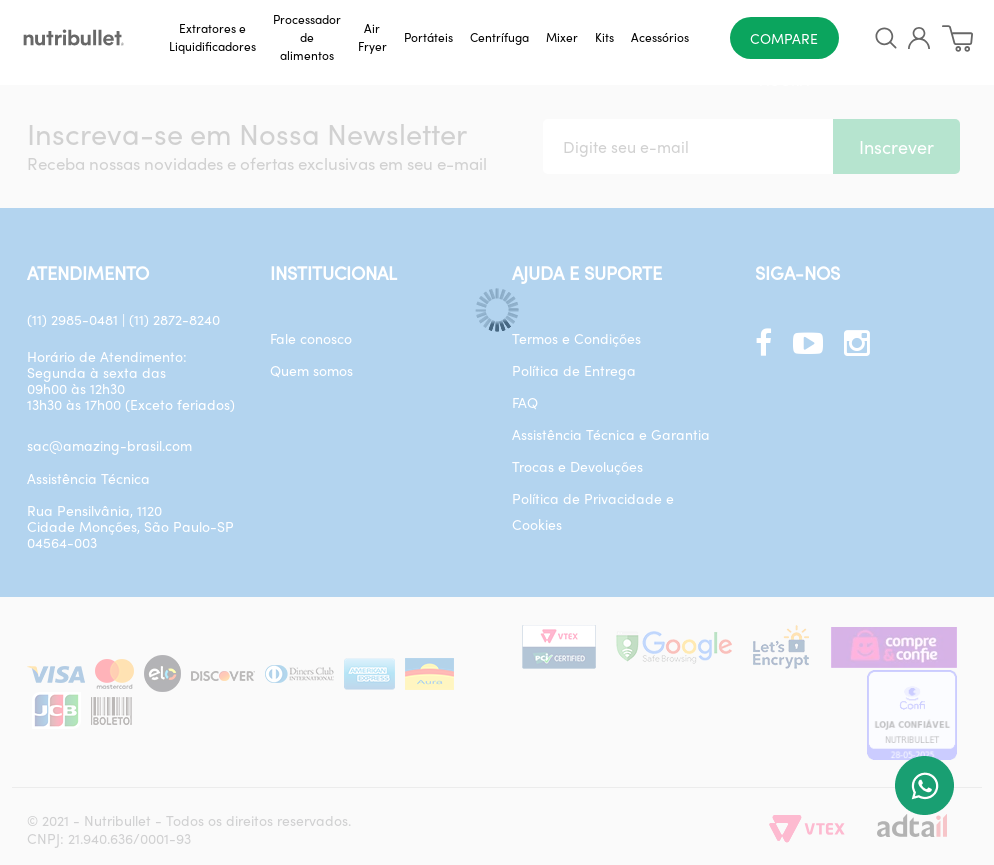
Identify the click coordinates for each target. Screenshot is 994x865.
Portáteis (428, 37)
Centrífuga (499, 37)
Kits (604, 37)
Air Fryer (372, 37)
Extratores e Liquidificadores (212, 37)
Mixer (562, 37)
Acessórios (660, 37)
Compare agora (784, 43)
